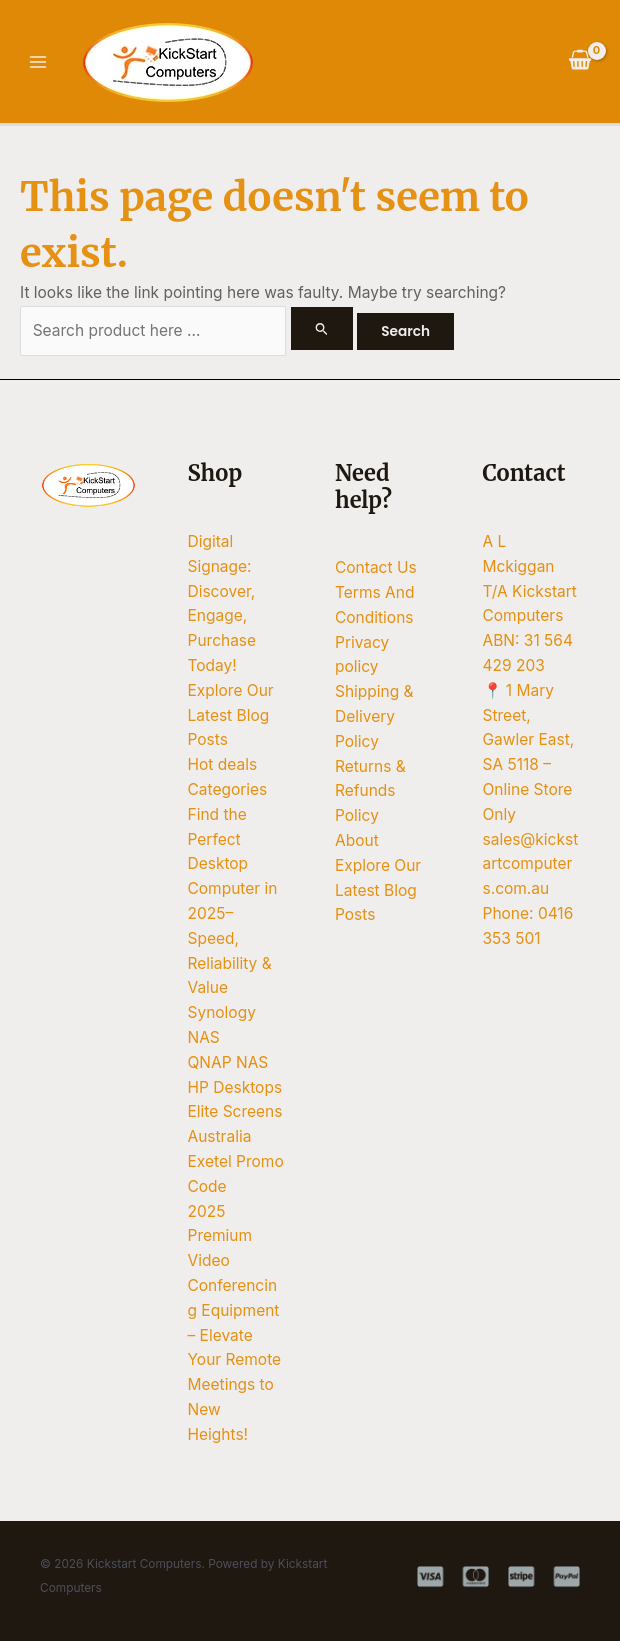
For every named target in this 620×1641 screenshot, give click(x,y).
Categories (228, 789)
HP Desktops (235, 1087)
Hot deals (223, 764)
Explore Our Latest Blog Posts (231, 715)
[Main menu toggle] (37, 61)
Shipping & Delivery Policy (374, 716)
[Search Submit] (322, 328)
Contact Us (376, 567)
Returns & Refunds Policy (370, 791)
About (357, 840)
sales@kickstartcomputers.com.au (531, 864)
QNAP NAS (228, 1062)
